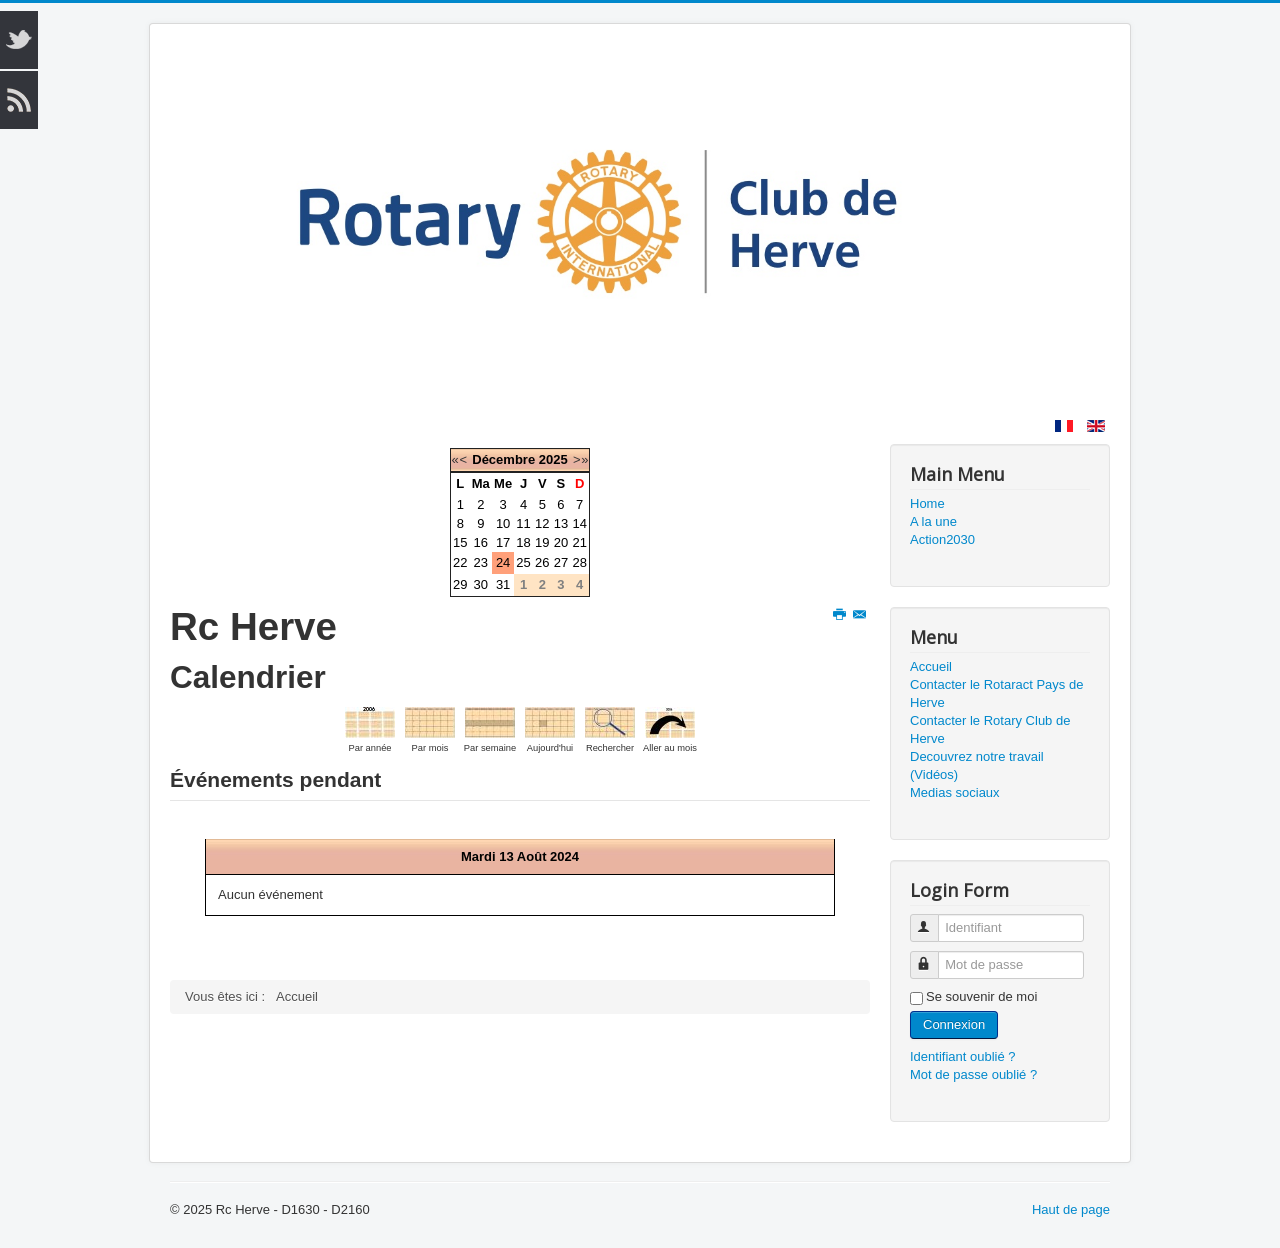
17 (503, 542)
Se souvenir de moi (981, 996)
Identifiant (933, 919)
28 (579, 562)
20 (561, 542)
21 (579, 542)
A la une (933, 521)
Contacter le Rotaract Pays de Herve (996, 693)
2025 (553, 459)
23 (481, 562)
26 (542, 562)
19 (542, 542)
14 (579, 523)
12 (542, 523)
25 (523, 562)
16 (481, 542)
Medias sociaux (955, 792)
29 (460, 584)
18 (523, 542)
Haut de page (1071, 1209)
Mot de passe (933, 956)
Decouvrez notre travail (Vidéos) (977, 765)
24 (503, 562)
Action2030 (942, 539)
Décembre (503, 459)
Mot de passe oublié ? (973, 1074)
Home (927, 503)
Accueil (931, 666)
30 (481, 584)
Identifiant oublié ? (963, 1056)
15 (460, 542)
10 (503, 523)
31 (503, 584)
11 (523, 523)
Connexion (954, 1024)
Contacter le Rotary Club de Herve (990, 729)
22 (460, 562)
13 (561, 523)
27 (561, 562)
